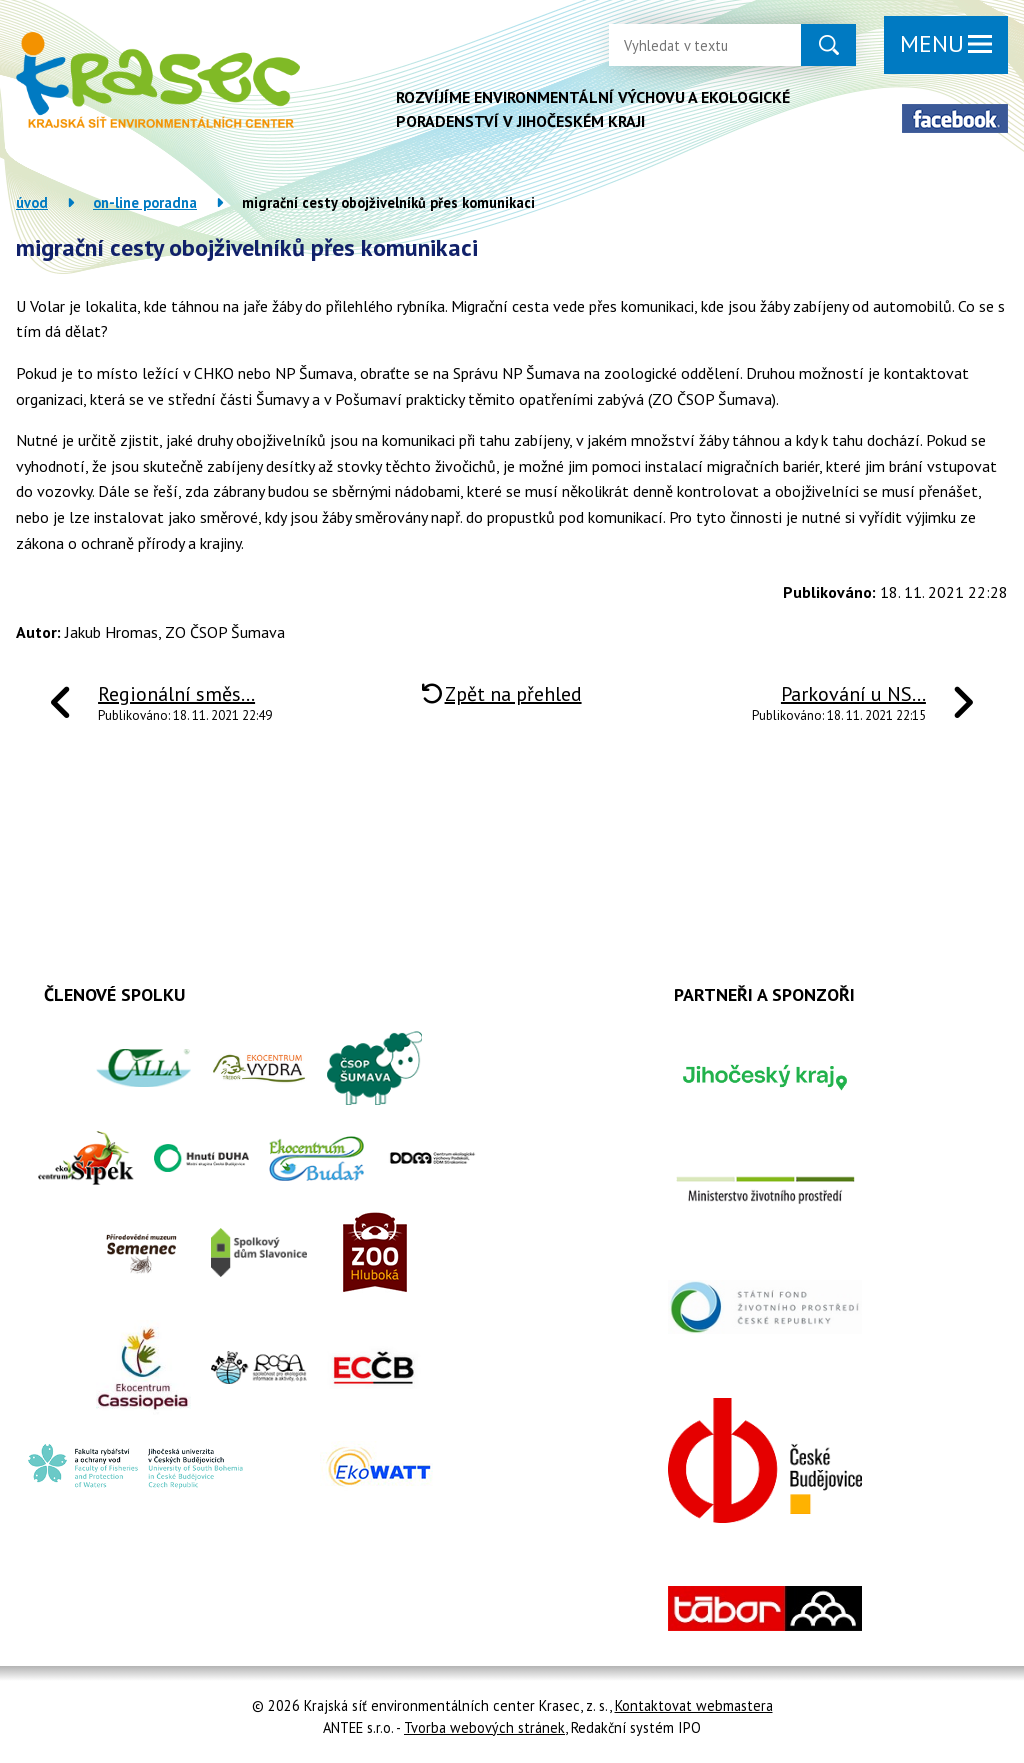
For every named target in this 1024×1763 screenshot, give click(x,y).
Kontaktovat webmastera (694, 1705)
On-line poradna (145, 202)
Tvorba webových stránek (484, 1727)
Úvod (32, 202)
